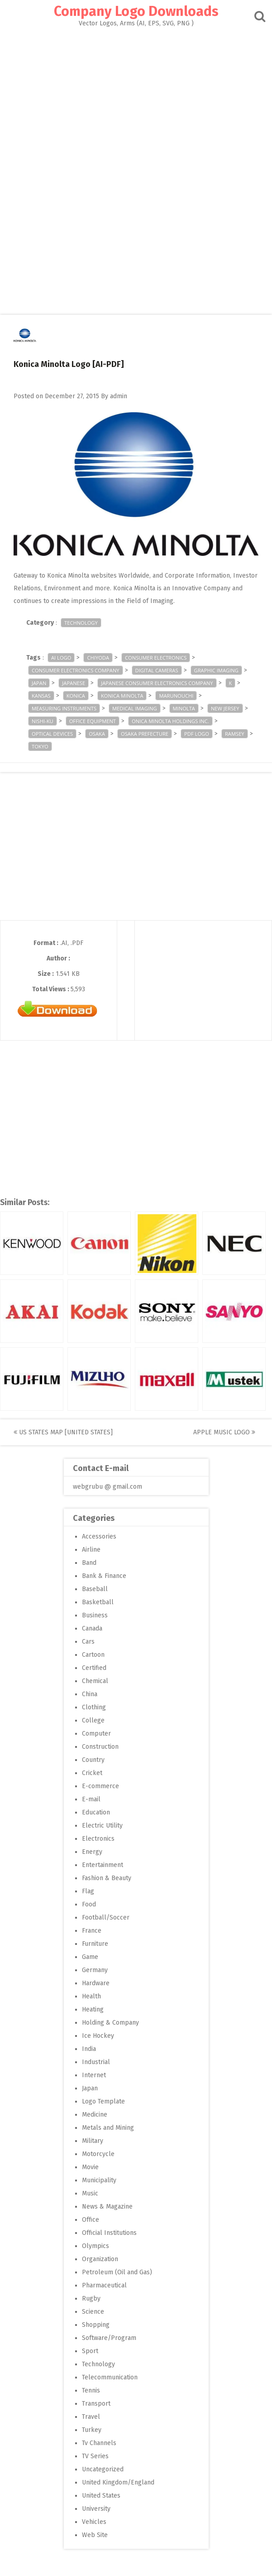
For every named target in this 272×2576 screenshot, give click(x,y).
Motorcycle (98, 2154)
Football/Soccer (105, 1917)
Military (92, 2141)
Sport (90, 2351)
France (91, 1930)
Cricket (92, 1773)
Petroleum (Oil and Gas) (117, 2272)
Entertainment (102, 1865)
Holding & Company (110, 2022)
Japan (39, 683)
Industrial (96, 2062)
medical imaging (134, 708)
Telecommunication (110, 2377)
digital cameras (156, 670)
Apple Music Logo (224, 1432)
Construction (100, 1747)
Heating (93, 2009)
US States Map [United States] (63, 1432)
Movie (90, 2167)
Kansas (41, 695)
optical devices (52, 733)
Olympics (95, 2246)
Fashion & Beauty (106, 1878)
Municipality (99, 2180)
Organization (100, 2259)
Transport (96, 2403)
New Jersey (225, 708)
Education (96, 1812)
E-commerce (100, 1786)
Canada (92, 1628)
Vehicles (94, 2522)
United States (101, 2495)
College (93, 1720)
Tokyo (40, 746)
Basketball (98, 1602)
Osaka (97, 733)
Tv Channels (99, 2443)
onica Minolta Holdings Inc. (170, 721)
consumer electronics (155, 657)
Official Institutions (109, 2233)
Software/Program (109, 2338)
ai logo (61, 657)
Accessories (99, 1536)
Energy (92, 1852)
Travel (91, 2417)
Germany (95, 1970)
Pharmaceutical (104, 2285)
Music (90, 2193)
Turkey (91, 2430)
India (89, 2049)
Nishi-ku (42, 721)
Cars (88, 1641)
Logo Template (103, 2101)
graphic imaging (216, 670)
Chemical (95, 1681)
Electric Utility (102, 1825)
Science (93, 2312)
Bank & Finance (104, 1576)
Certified (94, 1668)
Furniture (95, 1944)
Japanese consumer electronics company (157, 683)
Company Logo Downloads (136, 11)
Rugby (91, 2298)
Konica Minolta (122, 695)
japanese (73, 683)
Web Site (95, 2535)
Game (90, 1957)
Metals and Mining (108, 2128)
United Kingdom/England (118, 2482)
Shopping (96, 2325)
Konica (76, 695)
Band (89, 1563)
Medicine (94, 2114)
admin (118, 396)
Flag (88, 1891)
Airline (91, 1549)
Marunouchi (176, 695)
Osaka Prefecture (144, 733)
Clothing (94, 1707)
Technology (81, 622)
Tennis (91, 2390)
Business (95, 1615)
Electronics (98, 1839)
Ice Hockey (98, 2036)
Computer (96, 1733)
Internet (94, 2075)
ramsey (234, 733)
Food (89, 1904)
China (89, 1694)
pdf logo (196, 733)
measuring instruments (64, 708)
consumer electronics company (75, 670)
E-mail (91, 1799)
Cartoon (93, 1655)
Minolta (184, 708)
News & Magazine (107, 2206)
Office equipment (92, 721)
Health (91, 1996)
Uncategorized (103, 2469)
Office (90, 2220)
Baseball (95, 1589)
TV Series (95, 2456)
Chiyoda (98, 657)
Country (93, 1760)
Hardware (96, 1983)
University (96, 2509)
